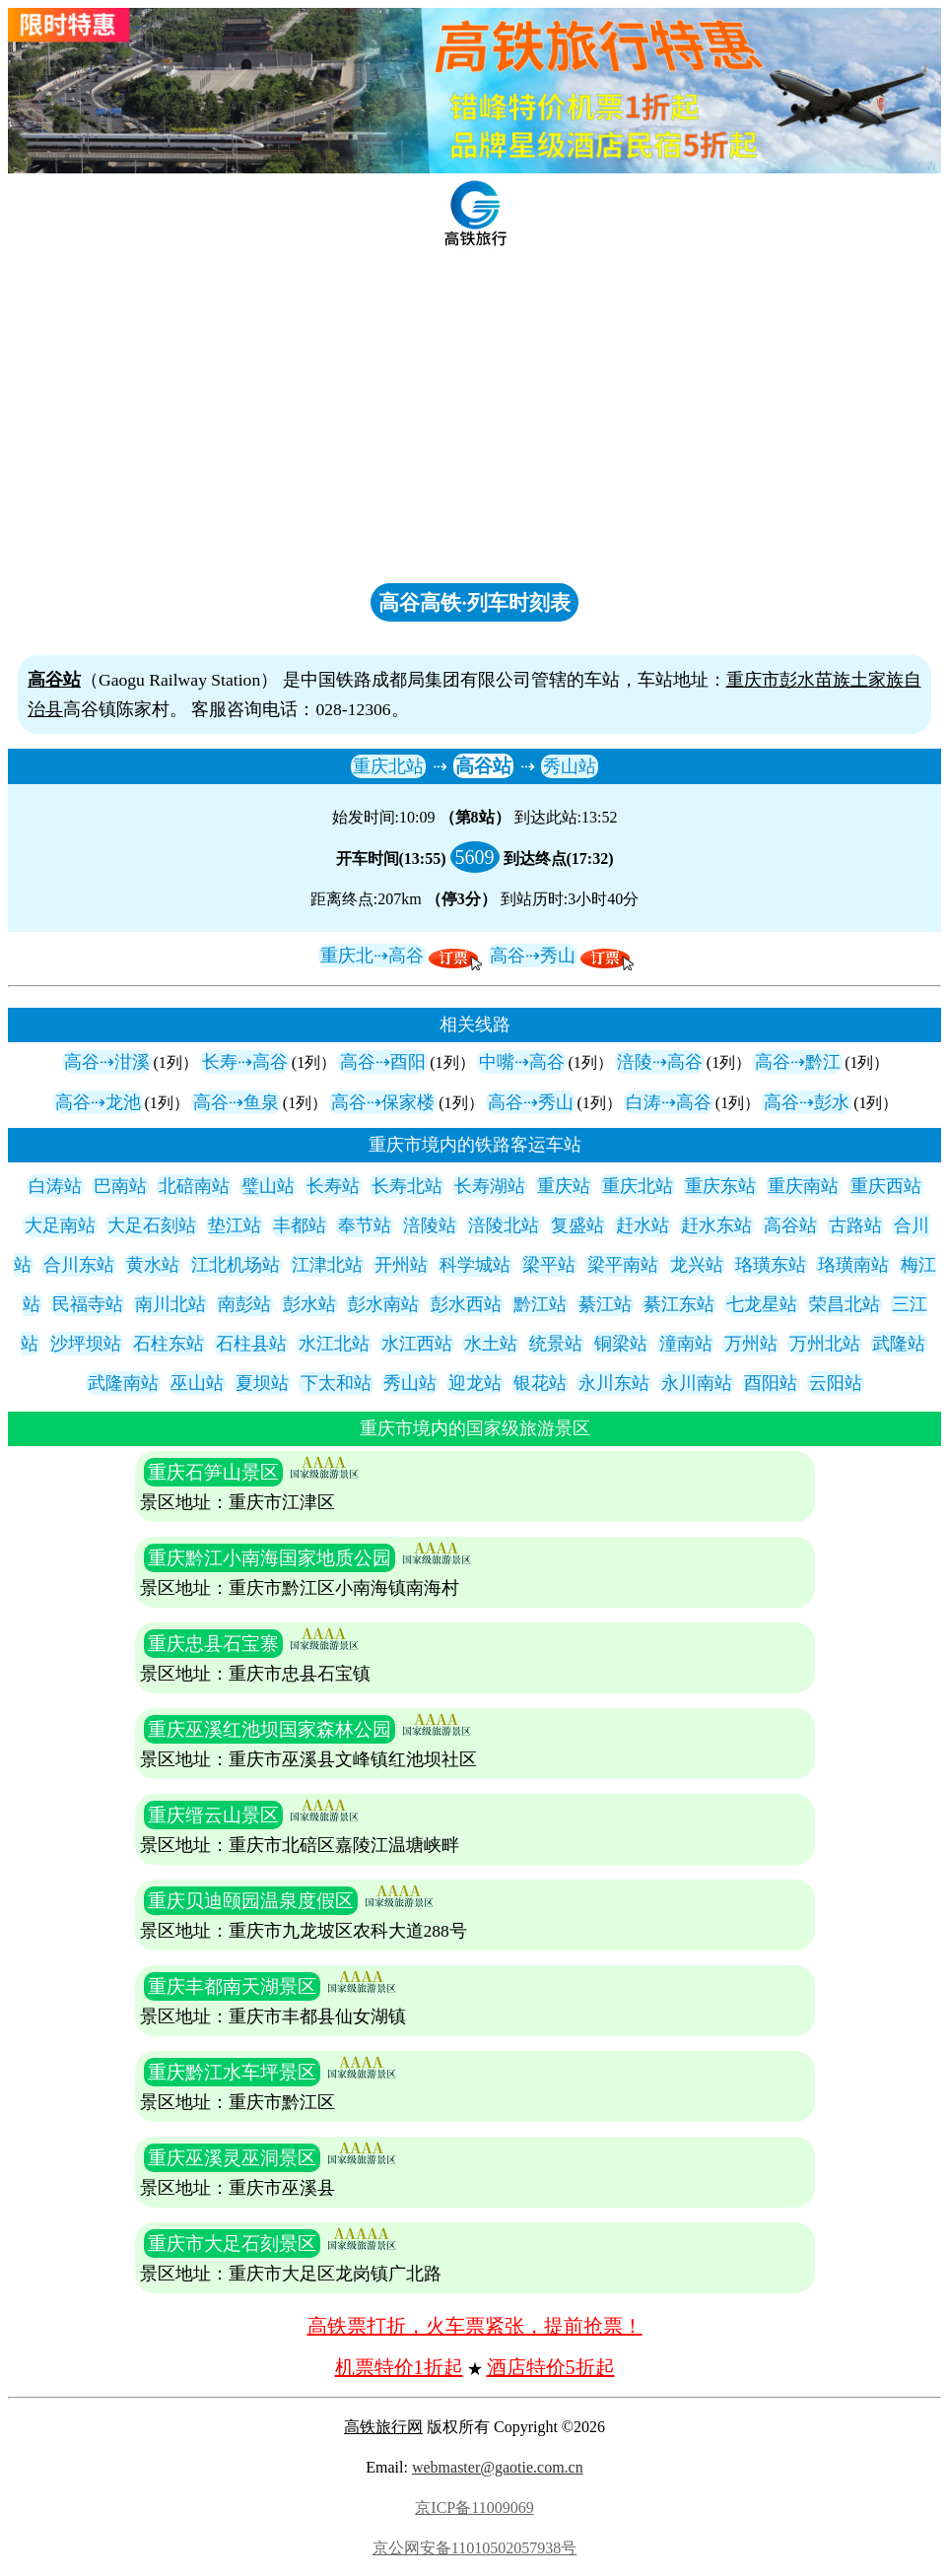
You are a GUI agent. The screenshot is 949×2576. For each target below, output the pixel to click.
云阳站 (835, 1383)
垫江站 (234, 1225)
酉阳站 (770, 1383)
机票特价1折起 (399, 2367)
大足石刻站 (151, 1225)
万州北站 (824, 1344)
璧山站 (268, 1186)
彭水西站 (466, 1304)
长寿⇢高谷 (245, 1062)
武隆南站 (123, 1383)
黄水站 (152, 1265)
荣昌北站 (844, 1304)
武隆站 (898, 1344)
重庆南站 (803, 1186)
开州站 (401, 1265)
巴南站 (120, 1186)
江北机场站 (235, 1265)
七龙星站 (761, 1304)
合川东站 (78, 1265)
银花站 (540, 1383)
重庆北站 (388, 766)
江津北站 (327, 1265)
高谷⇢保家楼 (383, 1102)
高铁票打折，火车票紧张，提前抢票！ (475, 2326)
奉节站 (364, 1225)
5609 (475, 857)
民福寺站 (87, 1304)
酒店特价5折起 (551, 2367)
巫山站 (197, 1383)
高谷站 (483, 766)
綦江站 (605, 1304)
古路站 (855, 1225)
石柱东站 (168, 1344)
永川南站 (696, 1383)
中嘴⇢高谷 (522, 1062)
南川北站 (170, 1304)
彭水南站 (383, 1304)
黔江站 (540, 1304)
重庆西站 (885, 1186)
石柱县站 (251, 1344)
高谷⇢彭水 (806, 1102)
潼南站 (685, 1344)
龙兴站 (696, 1265)
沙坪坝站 (85, 1344)
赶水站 (642, 1225)
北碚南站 (194, 1186)
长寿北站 (407, 1186)
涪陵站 (429, 1225)
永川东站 (613, 1383)
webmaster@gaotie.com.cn (497, 2467)
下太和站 (336, 1383)
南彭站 (244, 1304)
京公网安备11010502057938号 (474, 2548)
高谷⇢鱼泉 (236, 1102)
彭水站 (309, 1304)
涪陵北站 (503, 1225)
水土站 (490, 1344)
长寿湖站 (489, 1186)
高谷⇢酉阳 (383, 1062)
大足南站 (60, 1225)
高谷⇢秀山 (533, 955)
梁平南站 (622, 1265)
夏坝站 (262, 1383)
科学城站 (475, 1265)
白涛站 (55, 1186)
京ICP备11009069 (474, 2507)
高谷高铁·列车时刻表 (474, 602)
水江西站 (416, 1344)
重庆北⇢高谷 (372, 955)
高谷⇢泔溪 (107, 1062)
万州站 (751, 1344)
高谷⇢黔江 (798, 1062)
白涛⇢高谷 (669, 1102)
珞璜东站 (770, 1265)
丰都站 (299, 1225)
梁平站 (549, 1265)
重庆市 (753, 680)
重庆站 (563, 1186)
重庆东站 (720, 1186)
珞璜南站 (853, 1265)
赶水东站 (716, 1225)
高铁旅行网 (383, 2426)
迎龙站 (475, 1383)
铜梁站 (620, 1344)
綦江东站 (679, 1304)
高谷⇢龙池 (98, 1102)
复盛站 (577, 1225)
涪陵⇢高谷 (660, 1062)
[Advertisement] (474, 427)
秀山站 (569, 766)
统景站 (555, 1344)
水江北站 (334, 1344)
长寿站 (333, 1186)
